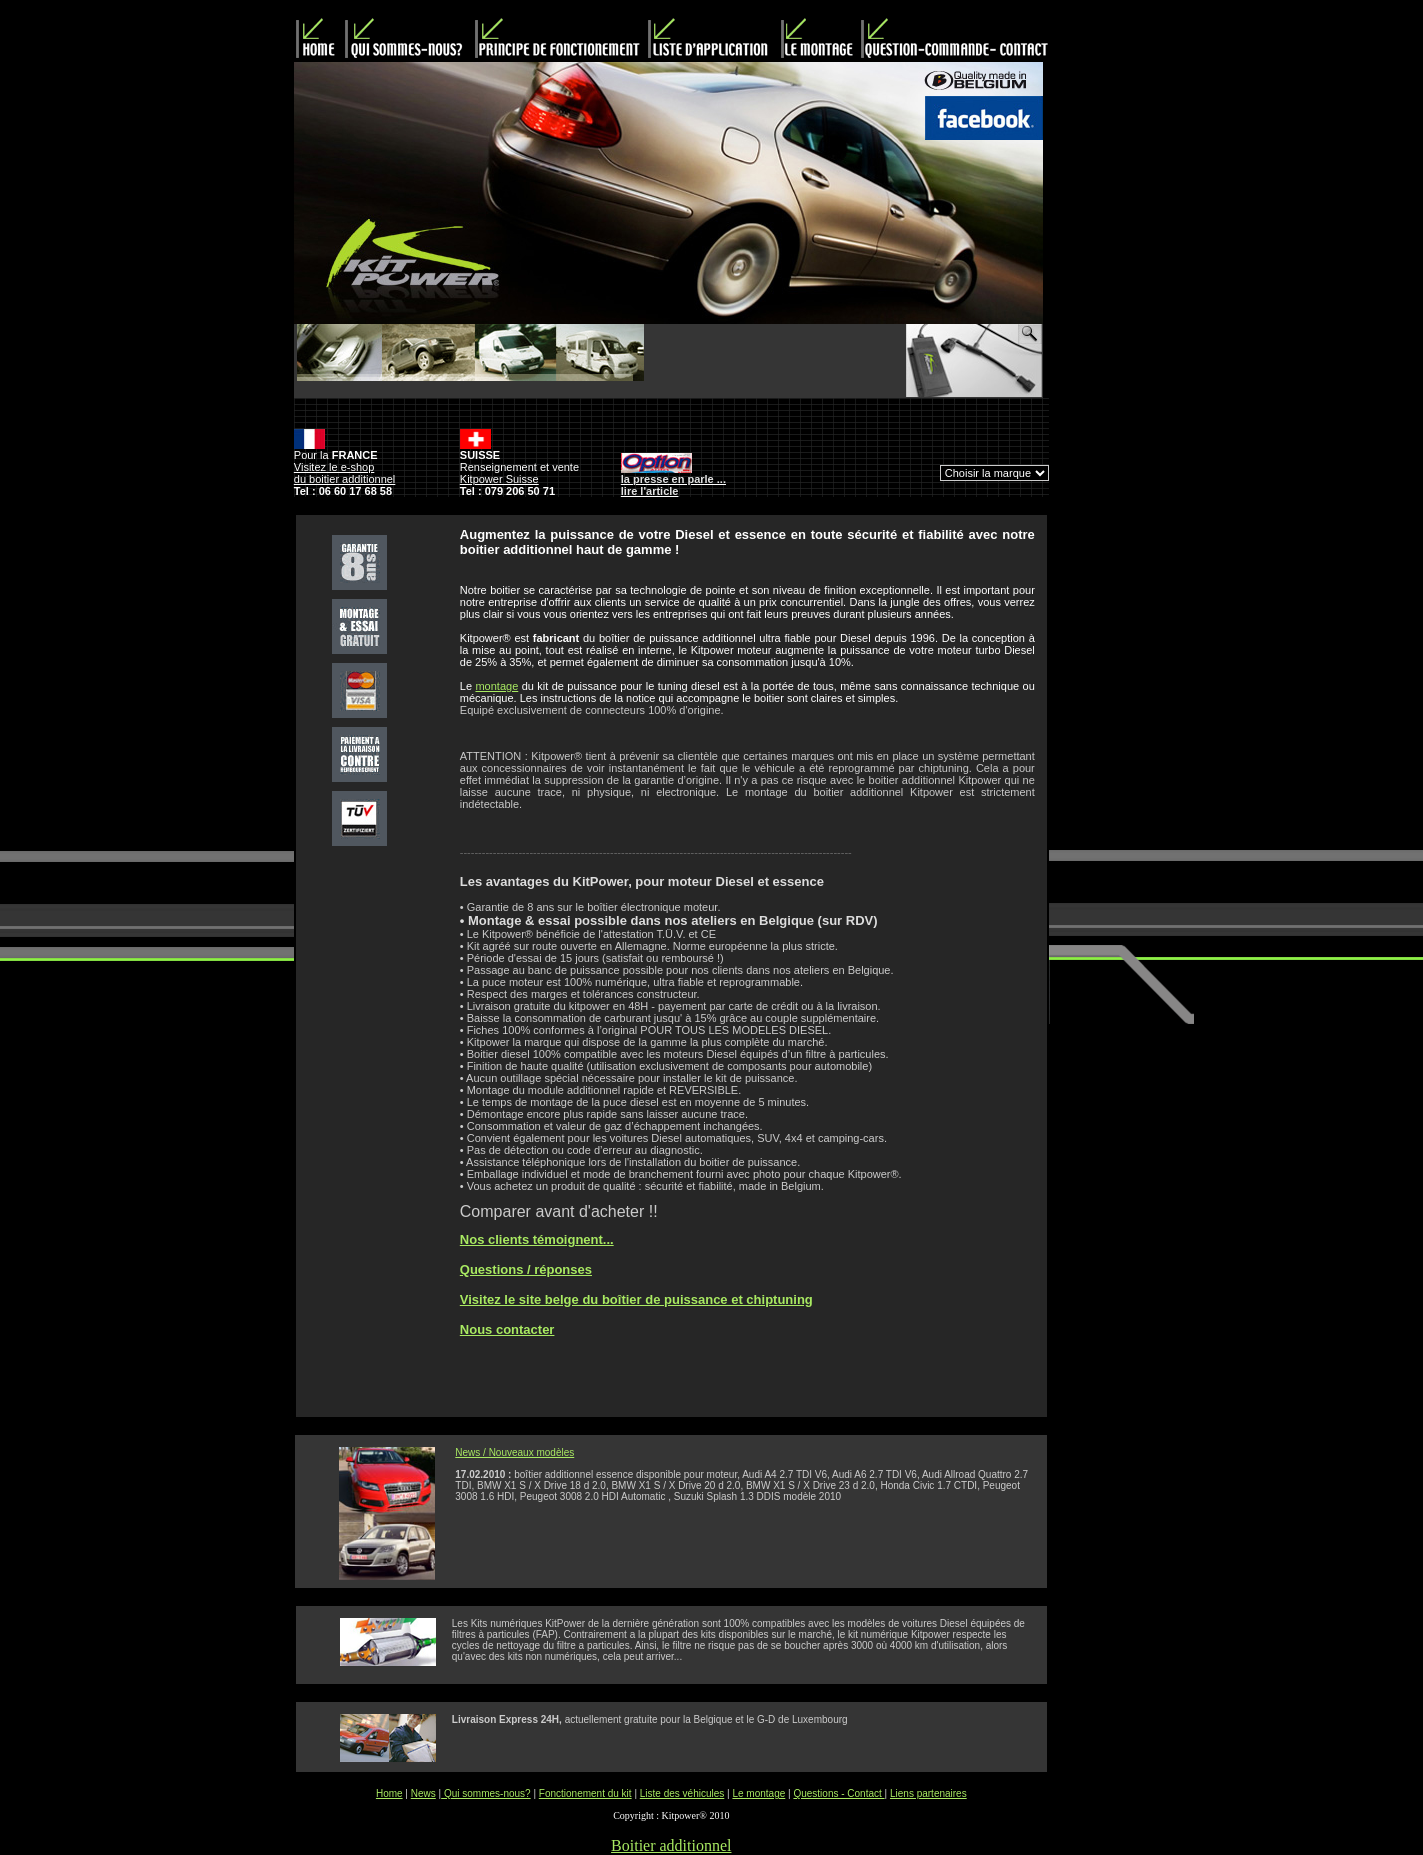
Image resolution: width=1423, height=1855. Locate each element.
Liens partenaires (928, 1793)
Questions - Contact (838, 1793)
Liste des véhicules (682, 1793)
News (423, 1793)
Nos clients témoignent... (537, 1239)
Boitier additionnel (671, 1845)
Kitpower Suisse (499, 479)
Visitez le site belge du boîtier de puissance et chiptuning (636, 1299)
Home (389, 1793)
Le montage (758, 1793)
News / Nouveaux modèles (514, 1452)
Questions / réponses (526, 1269)
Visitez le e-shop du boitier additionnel (345, 473)
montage (496, 686)
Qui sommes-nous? (485, 1793)
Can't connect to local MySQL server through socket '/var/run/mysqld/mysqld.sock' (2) (994, 473)
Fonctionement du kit (585, 1793)
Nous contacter (507, 1329)
